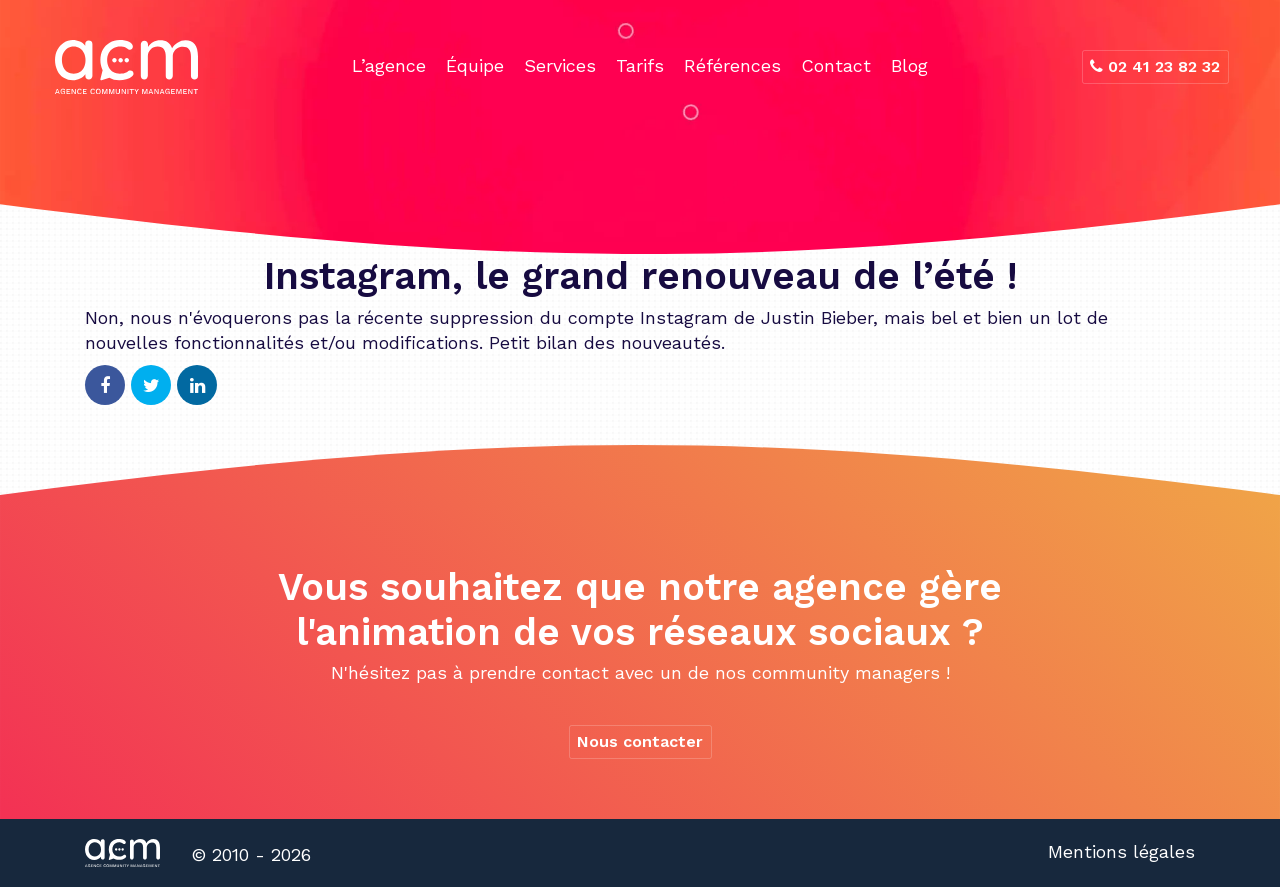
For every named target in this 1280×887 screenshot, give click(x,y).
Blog (909, 65)
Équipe (475, 65)
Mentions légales (1121, 851)
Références (732, 65)
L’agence (389, 65)
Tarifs (640, 65)
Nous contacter (640, 741)
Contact (836, 65)
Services (560, 65)
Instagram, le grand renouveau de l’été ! (640, 276)
